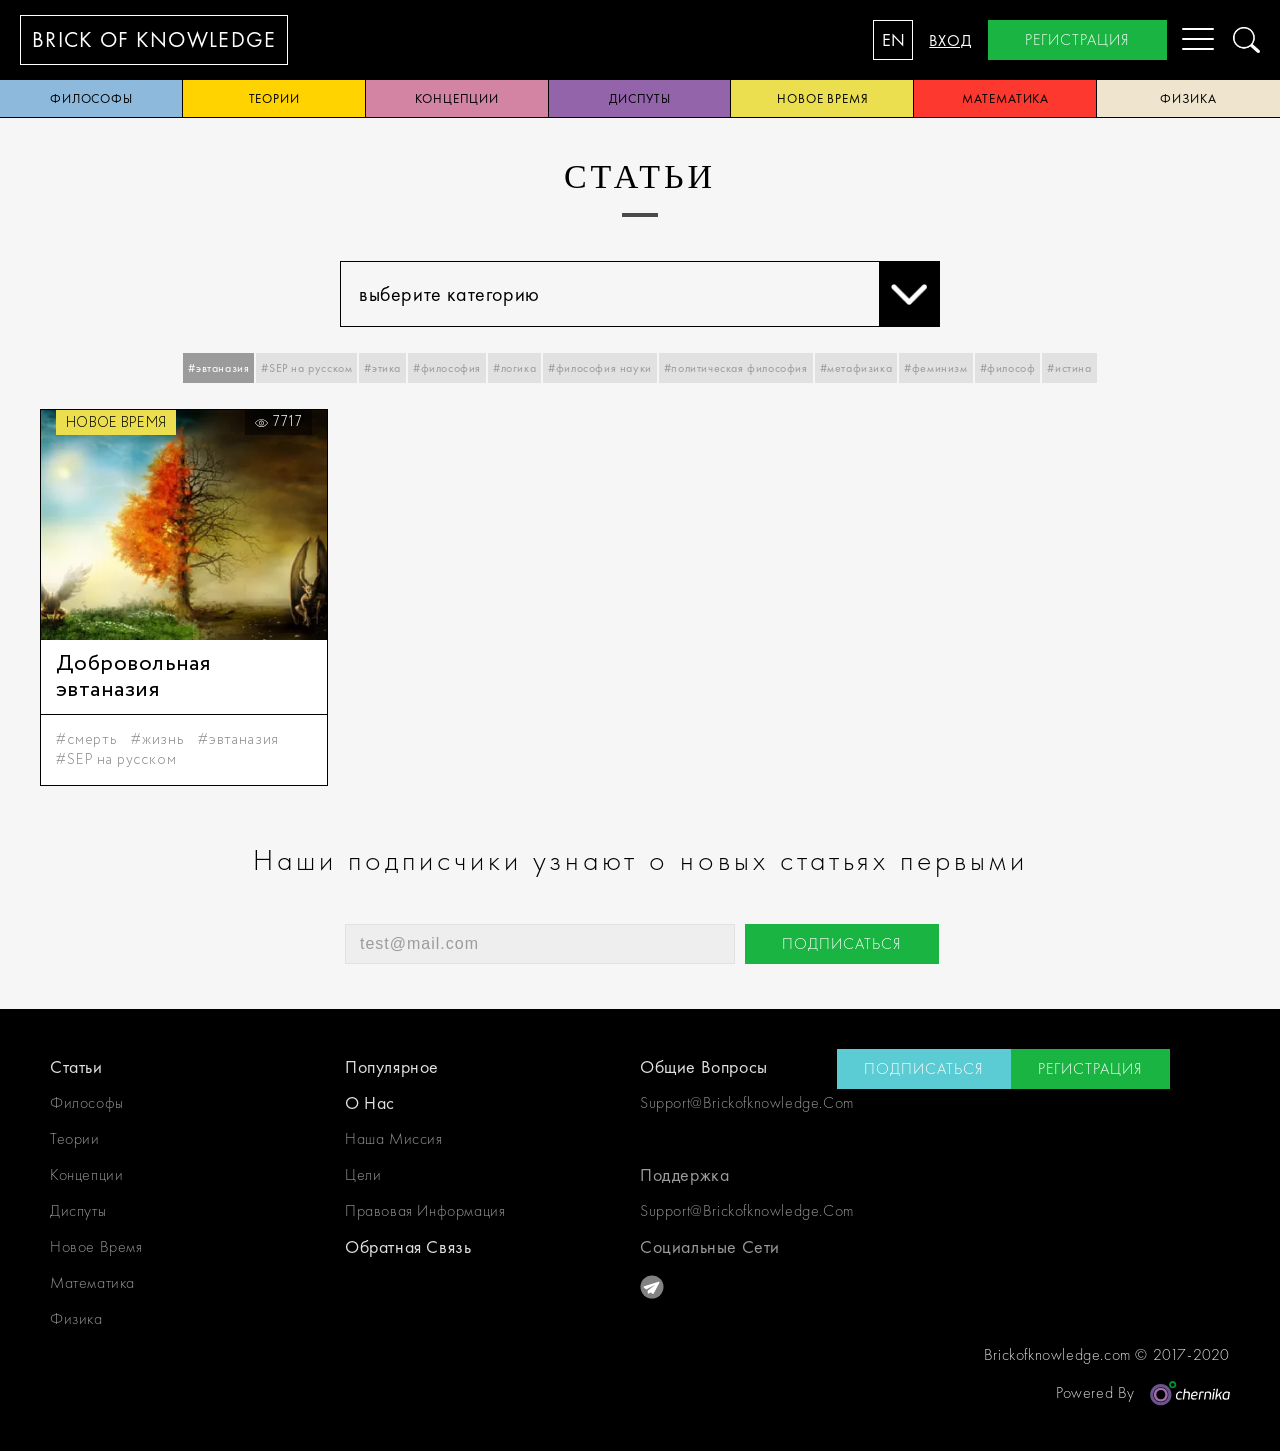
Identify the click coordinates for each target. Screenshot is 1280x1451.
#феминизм (935, 368)
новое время (823, 98)
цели (363, 1174)
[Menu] (1182, 40)
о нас (370, 1102)
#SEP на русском (306, 368)
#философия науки (600, 368)
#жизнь (157, 740)
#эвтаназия (218, 368)
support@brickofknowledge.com (738, 1102)
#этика (382, 368)
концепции (457, 98)
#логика (514, 368)
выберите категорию (649, 294)
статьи (76, 1066)
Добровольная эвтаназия (133, 677)
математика (1005, 98)
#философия (447, 368)
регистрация (1077, 39)
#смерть (86, 740)
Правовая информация (425, 1210)
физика (76, 1318)
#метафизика (856, 368)
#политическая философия (736, 368)
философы (91, 98)
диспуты (640, 98)
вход (950, 40)
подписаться (842, 943)
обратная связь (408, 1246)
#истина (1069, 368)
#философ (1008, 368)
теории (274, 98)
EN (893, 39)
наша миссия (394, 1138)
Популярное (392, 1066)
